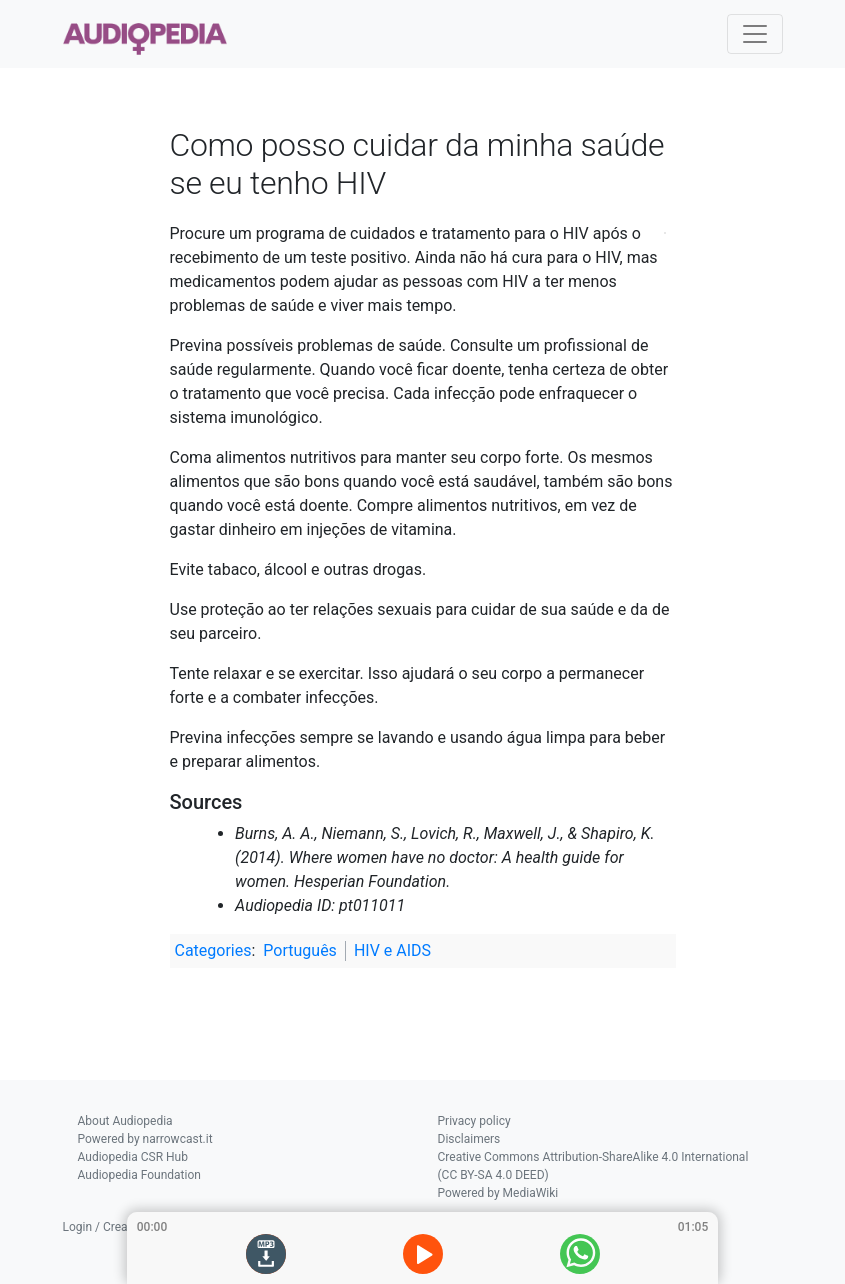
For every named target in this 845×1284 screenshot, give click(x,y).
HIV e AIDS (392, 950)
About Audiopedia (125, 1121)
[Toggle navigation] (755, 34)
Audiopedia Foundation (139, 1175)
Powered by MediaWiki (498, 1193)
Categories (213, 950)
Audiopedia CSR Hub (133, 1157)
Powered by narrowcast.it (145, 1139)
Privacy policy (474, 1121)
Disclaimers (469, 1139)
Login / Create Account (124, 1227)
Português (300, 950)
